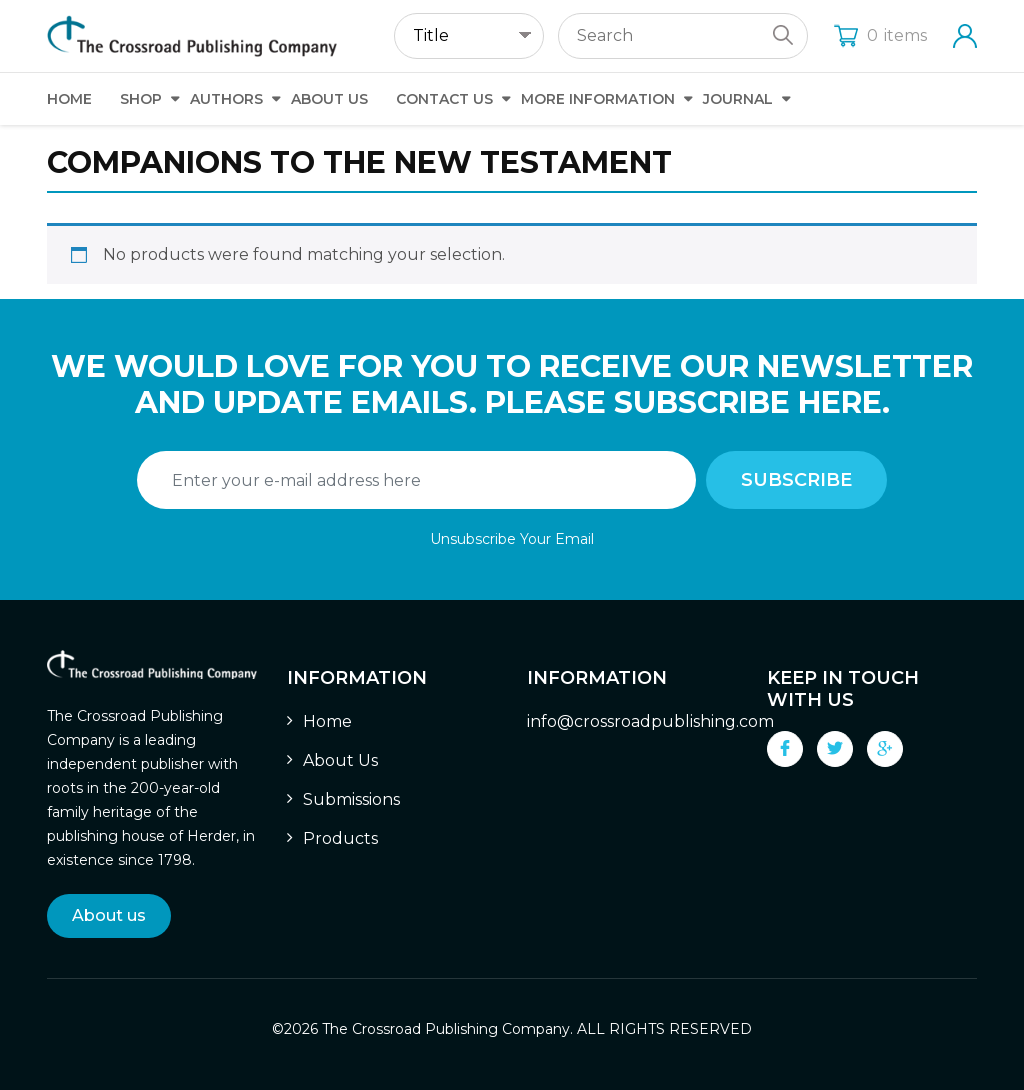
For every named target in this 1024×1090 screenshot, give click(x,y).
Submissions (351, 799)
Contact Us (444, 99)
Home (69, 99)
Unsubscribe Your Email (512, 539)
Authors (226, 99)
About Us (329, 99)
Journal (738, 99)
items (880, 35)
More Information (598, 99)
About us (109, 915)
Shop (141, 99)
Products (340, 838)
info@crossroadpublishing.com (650, 721)
